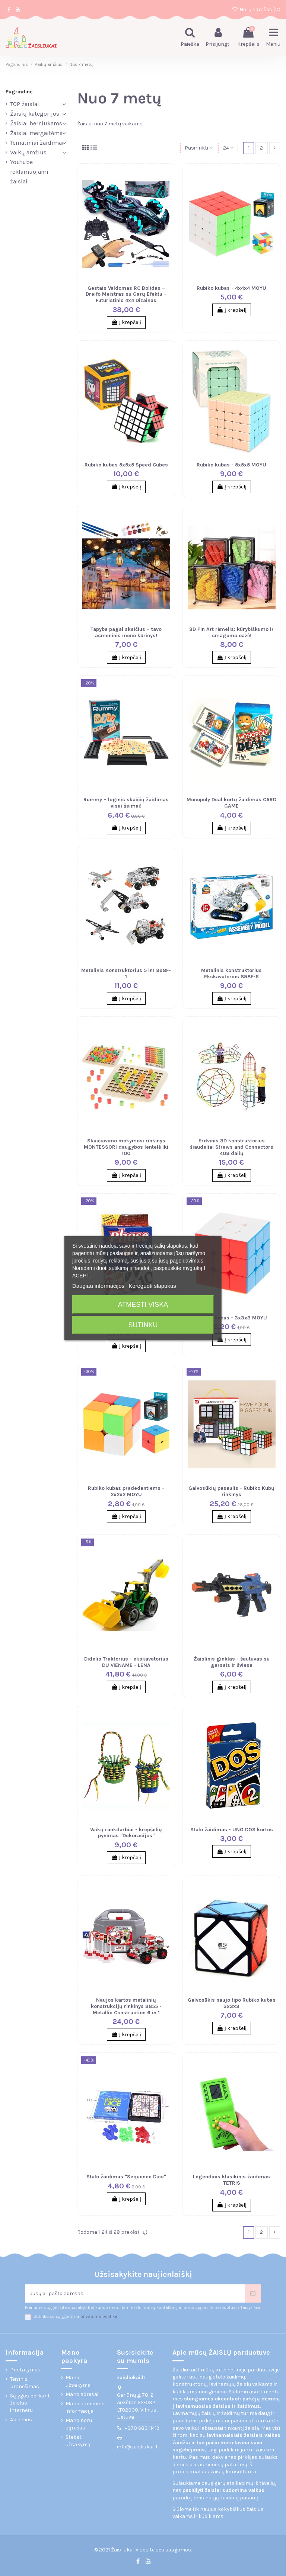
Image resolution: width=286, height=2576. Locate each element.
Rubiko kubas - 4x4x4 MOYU (231, 288)
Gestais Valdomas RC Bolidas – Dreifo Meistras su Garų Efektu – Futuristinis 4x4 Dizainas (126, 294)
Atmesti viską (143, 1304)
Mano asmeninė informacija (85, 2407)
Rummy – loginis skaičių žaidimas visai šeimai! (126, 802)
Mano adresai (82, 2394)
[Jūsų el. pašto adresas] (135, 2293)
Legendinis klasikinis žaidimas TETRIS (231, 2180)
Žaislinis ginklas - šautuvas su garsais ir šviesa (232, 1662)
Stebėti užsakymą (78, 2441)
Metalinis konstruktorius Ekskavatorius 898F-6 (231, 973)
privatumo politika (98, 2316)
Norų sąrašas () (256, 9)
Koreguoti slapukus (152, 1286)
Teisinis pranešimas (24, 2383)
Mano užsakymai (79, 2381)
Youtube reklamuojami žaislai (29, 171)
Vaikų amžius (28, 152)
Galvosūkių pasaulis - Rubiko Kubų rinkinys (231, 1491)
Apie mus (21, 2419)
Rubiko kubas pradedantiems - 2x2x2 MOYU (126, 1491)
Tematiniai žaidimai (37, 142)
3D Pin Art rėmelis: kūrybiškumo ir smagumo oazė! (231, 632)
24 (228, 148)
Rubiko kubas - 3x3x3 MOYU (231, 1318)
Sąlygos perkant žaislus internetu (30, 2403)
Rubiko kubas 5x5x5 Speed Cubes (126, 465)
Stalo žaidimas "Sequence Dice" (126, 2177)
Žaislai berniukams (36, 123)
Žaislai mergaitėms (36, 133)
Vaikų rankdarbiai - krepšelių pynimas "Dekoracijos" (126, 1832)
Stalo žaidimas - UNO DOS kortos (231, 1829)
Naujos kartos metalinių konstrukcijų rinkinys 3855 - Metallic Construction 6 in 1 (126, 2006)
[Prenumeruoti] (253, 2293)
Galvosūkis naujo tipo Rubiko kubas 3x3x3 (232, 2003)
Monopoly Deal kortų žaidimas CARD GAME (231, 802)
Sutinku (143, 1325)
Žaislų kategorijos (34, 113)
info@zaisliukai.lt (137, 2447)
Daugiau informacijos (98, 1286)
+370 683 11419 (142, 2428)
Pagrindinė (19, 92)
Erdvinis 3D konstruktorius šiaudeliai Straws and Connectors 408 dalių (231, 1147)
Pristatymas (25, 2370)
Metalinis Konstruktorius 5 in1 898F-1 (126, 973)
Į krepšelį (126, 322)
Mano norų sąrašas (79, 2424)
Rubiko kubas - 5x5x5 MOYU (231, 465)
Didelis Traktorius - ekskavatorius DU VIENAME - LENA (126, 1662)
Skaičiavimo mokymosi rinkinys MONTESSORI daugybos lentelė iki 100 (126, 1147)
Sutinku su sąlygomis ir (75, 2316)
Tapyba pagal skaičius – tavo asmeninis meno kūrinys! (126, 632)
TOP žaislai (24, 104)
